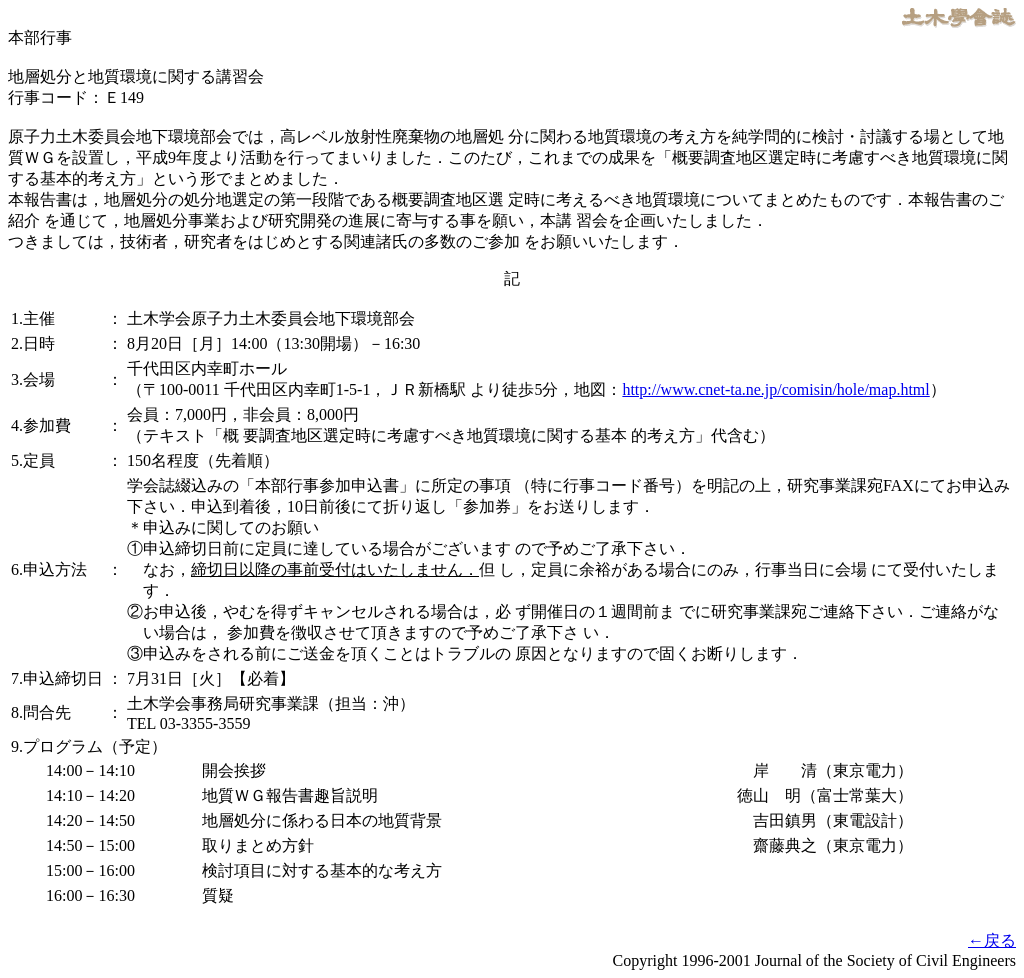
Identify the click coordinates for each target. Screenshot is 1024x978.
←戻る (992, 940)
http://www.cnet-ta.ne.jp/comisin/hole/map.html (775, 389)
